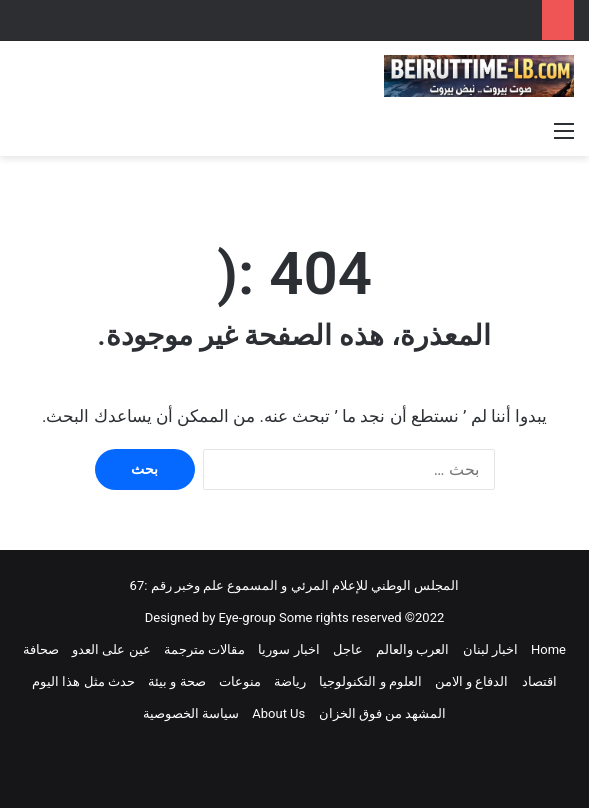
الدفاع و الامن (471, 681)
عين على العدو (111, 649)
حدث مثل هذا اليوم (83, 681)
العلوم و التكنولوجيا (370, 681)
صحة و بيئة (176, 681)
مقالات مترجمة (204, 649)
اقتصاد (539, 681)
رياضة (290, 681)
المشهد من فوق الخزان (383, 713)
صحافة (41, 649)
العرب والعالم (412, 649)
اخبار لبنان (490, 649)
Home (548, 649)
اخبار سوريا (288, 649)
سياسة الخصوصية (191, 713)
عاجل (348, 649)
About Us (278, 713)
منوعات (240, 681)
